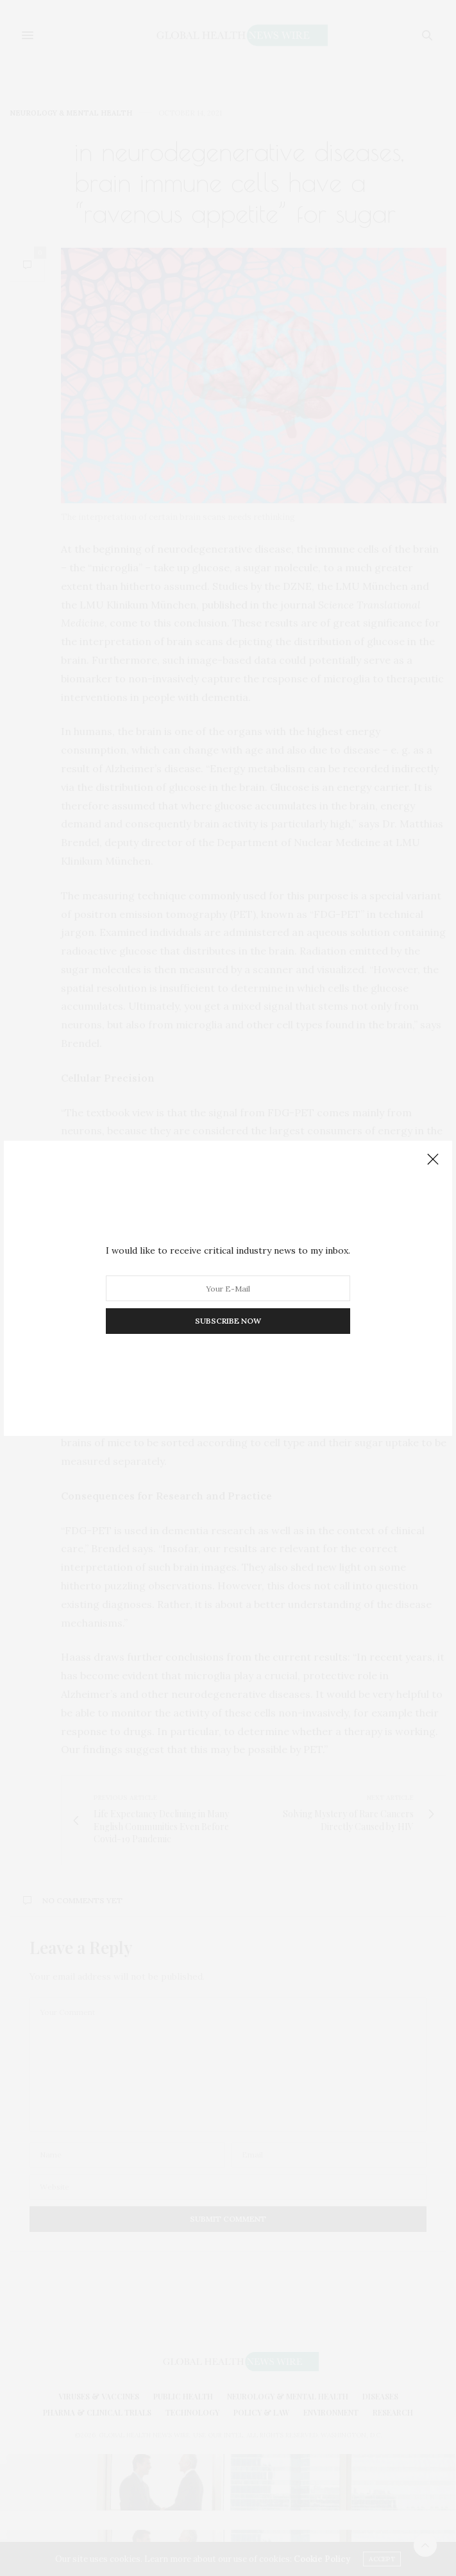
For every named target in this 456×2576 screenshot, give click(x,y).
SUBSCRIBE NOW (228, 1321)
